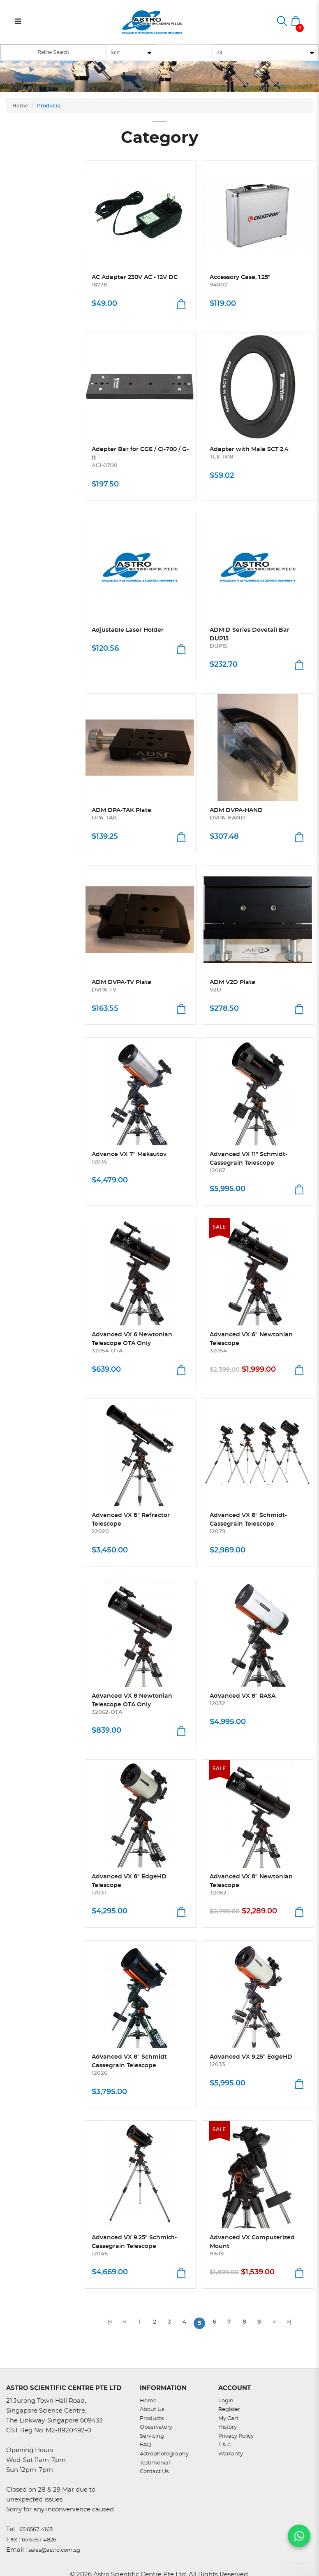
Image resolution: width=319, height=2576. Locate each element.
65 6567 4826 (39, 2540)
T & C (224, 2445)
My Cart (228, 2418)
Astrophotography (164, 2454)
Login (225, 2401)
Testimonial (155, 2463)
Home (20, 105)
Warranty (230, 2454)
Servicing (152, 2436)
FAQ (145, 2445)
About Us (152, 2409)
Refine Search (53, 52)
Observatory (156, 2427)
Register (229, 2409)
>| (289, 2322)
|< (109, 2322)
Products (48, 105)
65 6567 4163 (36, 2529)
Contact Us (154, 2471)
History (227, 2427)
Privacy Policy (236, 2436)
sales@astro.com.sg (54, 2550)
